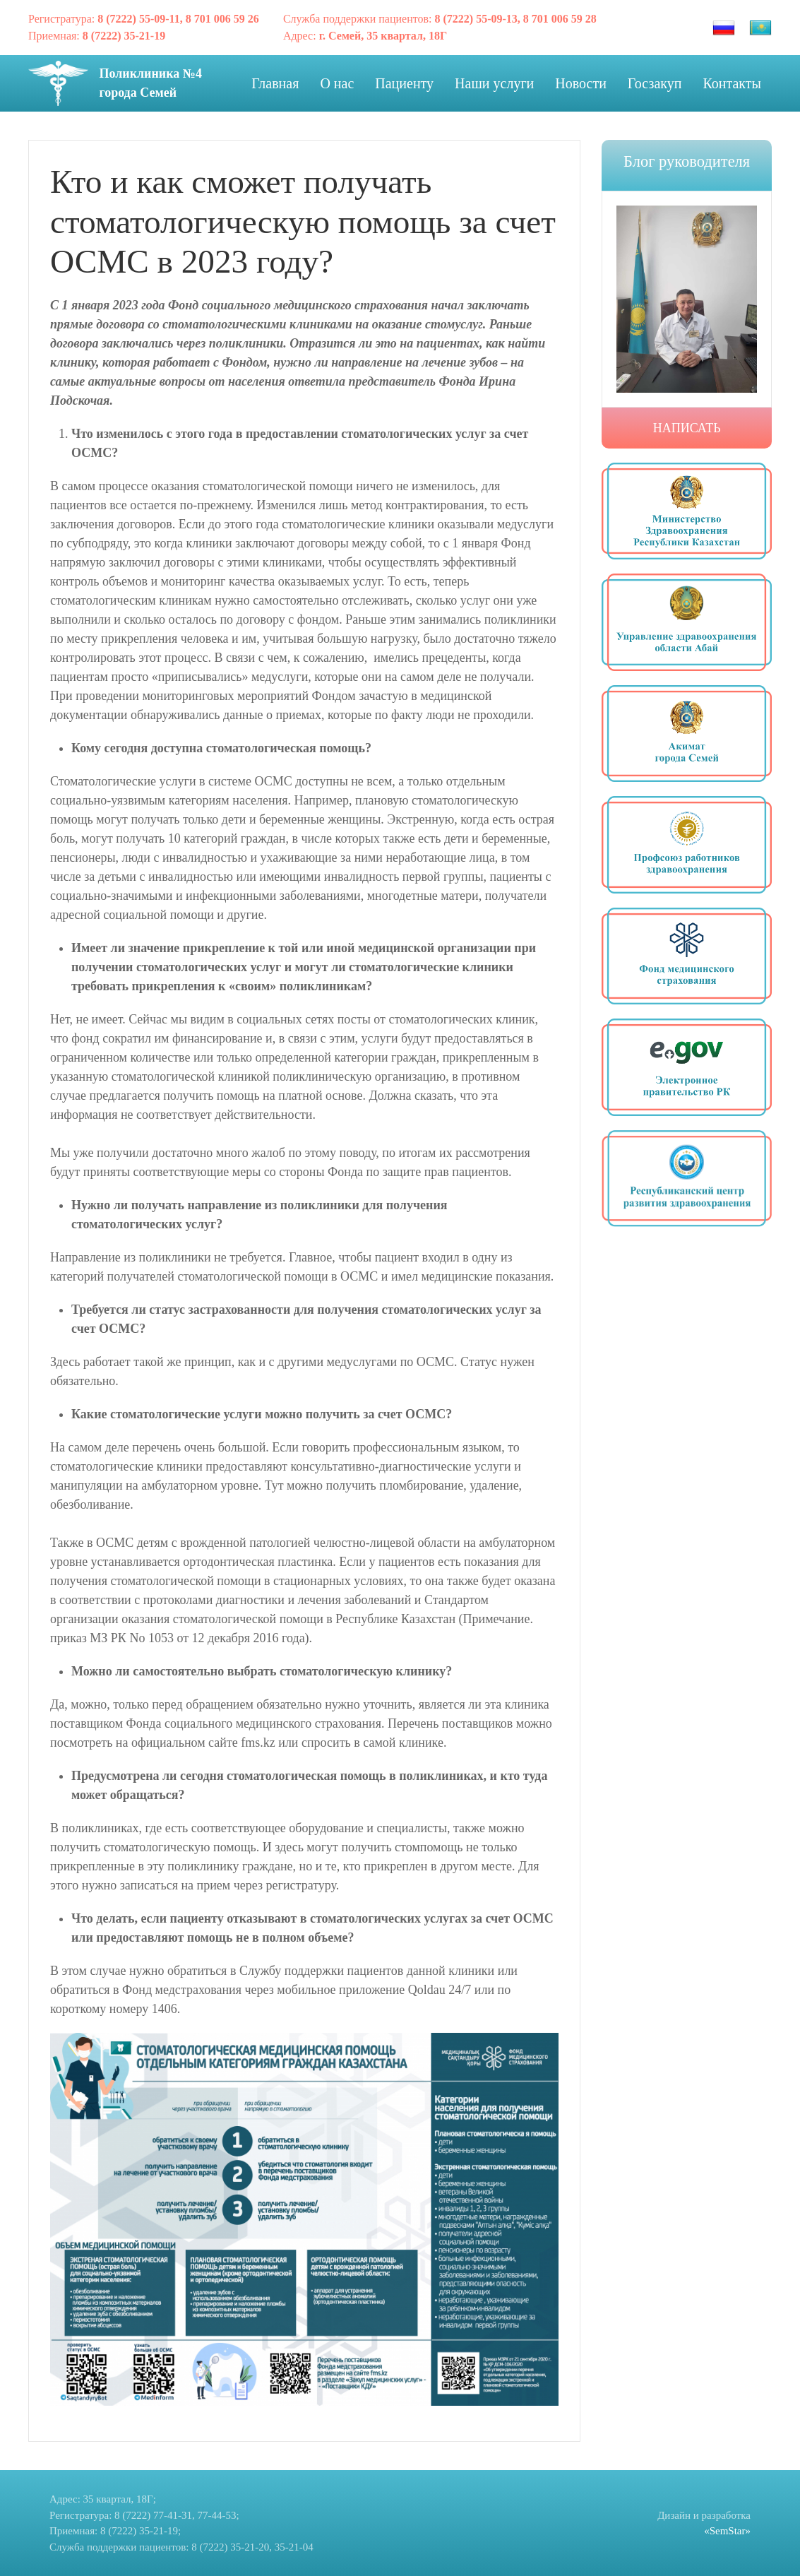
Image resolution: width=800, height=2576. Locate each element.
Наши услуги (494, 83)
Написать (687, 428)
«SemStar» (727, 2530)
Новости (581, 83)
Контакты (732, 83)
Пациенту (404, 83)
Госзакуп (655, 83)
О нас (337, 83)
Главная (275, 83)
